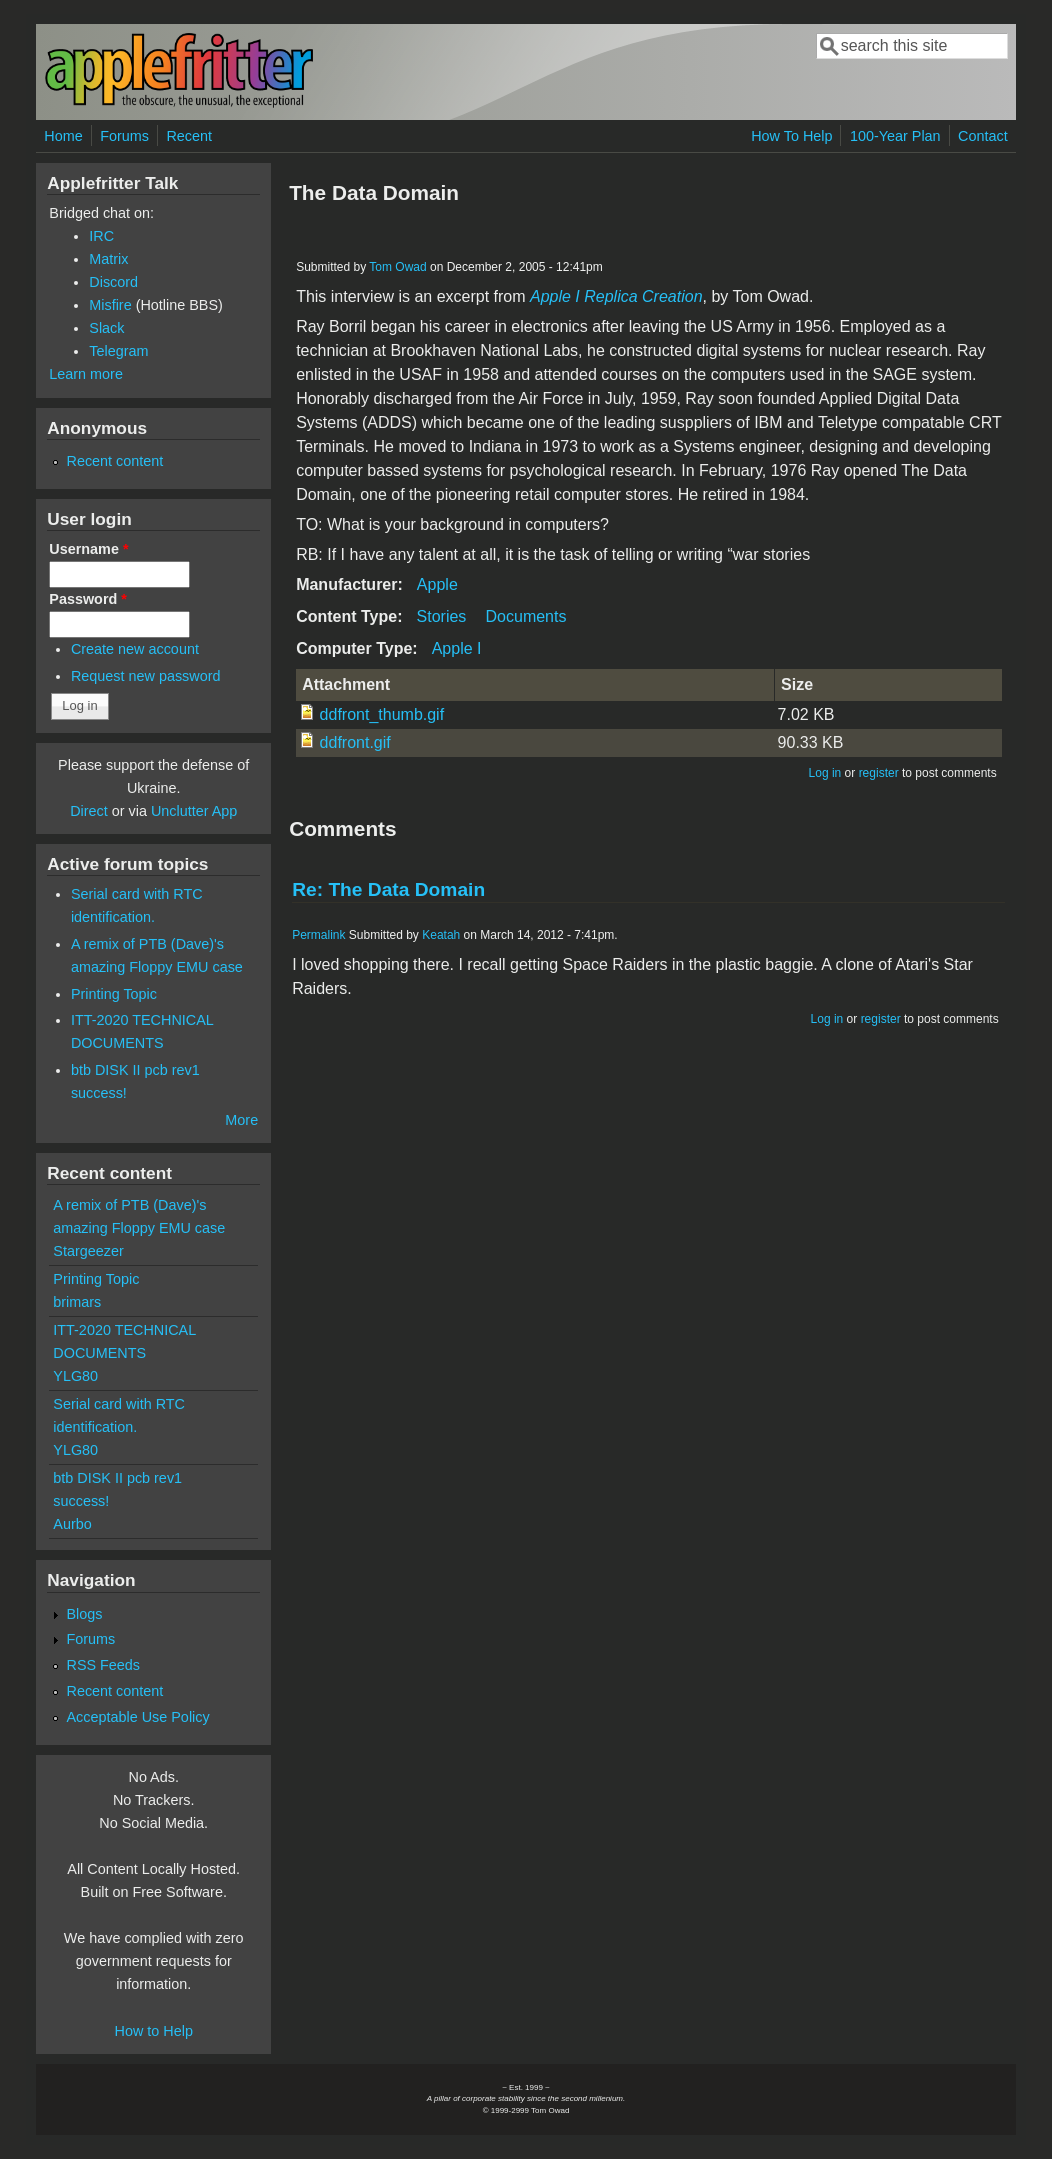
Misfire (110, 305)
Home (63, 136)
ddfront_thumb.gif (382, 714)
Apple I (457, 648)
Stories (442, 616)
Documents (526, 616)
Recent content (114, 461)
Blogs (84, 1614)
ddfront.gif (355, 742)
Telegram (118, 351)
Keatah (441, 935)
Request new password (146, 676)
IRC (101, 236)
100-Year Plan (895, 136)
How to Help (154, 2031)
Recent (189, 136)
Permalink (318, 935)
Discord (113, 282)
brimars (77, 1302)
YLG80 (75, 1376)
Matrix (108, 259)
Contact (983, 136)
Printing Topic (114, 994)
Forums (124, 136)
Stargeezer (88, 1251)
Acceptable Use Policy (137, 1717)
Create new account (135, 649)
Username (88, 549)
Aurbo (72, 1524)
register (879, 773)
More (241, 1120)
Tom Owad (397, 267)
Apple (437, 584)
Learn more (86, 374)
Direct (89, 811)
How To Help (791, 136)
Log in (825, 773)
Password (88, 599)
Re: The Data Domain (388, 889)
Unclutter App (194, 811)
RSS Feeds (103, 1665)
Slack (106, 328)
